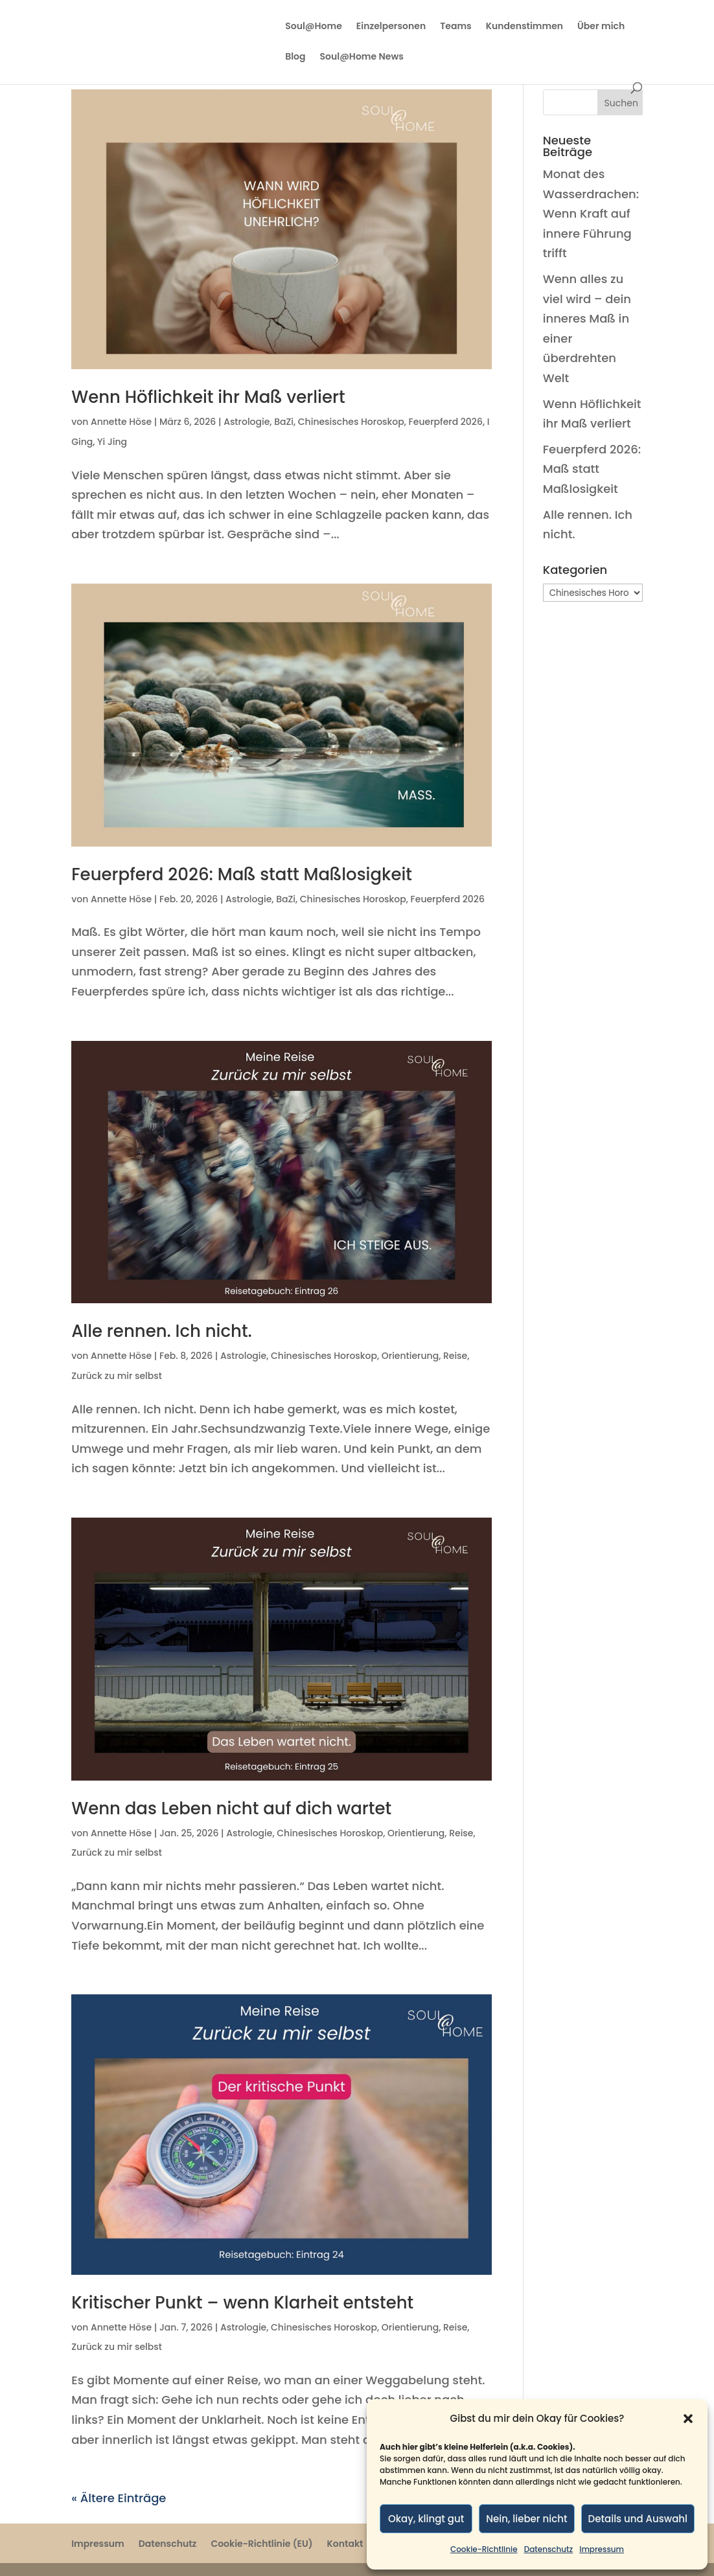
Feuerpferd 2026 (446, 421)
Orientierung (410, 1355)
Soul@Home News (362, 57)
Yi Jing (112, 441)
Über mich (601, 26)
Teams (456, 26)
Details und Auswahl (637, 2518)
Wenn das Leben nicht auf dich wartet (231, 1808)
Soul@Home (313, 26)
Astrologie (247, 421)
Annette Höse (121, 421)
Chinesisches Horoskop (351, 421)
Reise (455, 1355)
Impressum (601, 2549)
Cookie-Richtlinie (484, 2549)
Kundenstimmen (524, 26)
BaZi (284, 421)
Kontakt (345, 2543)
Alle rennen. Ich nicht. (161, 1331)
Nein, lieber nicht (526, 2518)
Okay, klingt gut (426, 2518)
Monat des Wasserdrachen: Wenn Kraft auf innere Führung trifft (591, 213)
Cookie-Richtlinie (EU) (261, 2543)
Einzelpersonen (391, 26)
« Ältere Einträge (118, 2498)
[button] (688, 2418)
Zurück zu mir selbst (116, 1375)
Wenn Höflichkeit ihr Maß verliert (208, 397)
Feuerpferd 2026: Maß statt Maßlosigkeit (241, 874)
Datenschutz (548, 2549)
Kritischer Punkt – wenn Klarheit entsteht (242, 2302)
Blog (295, 57)
